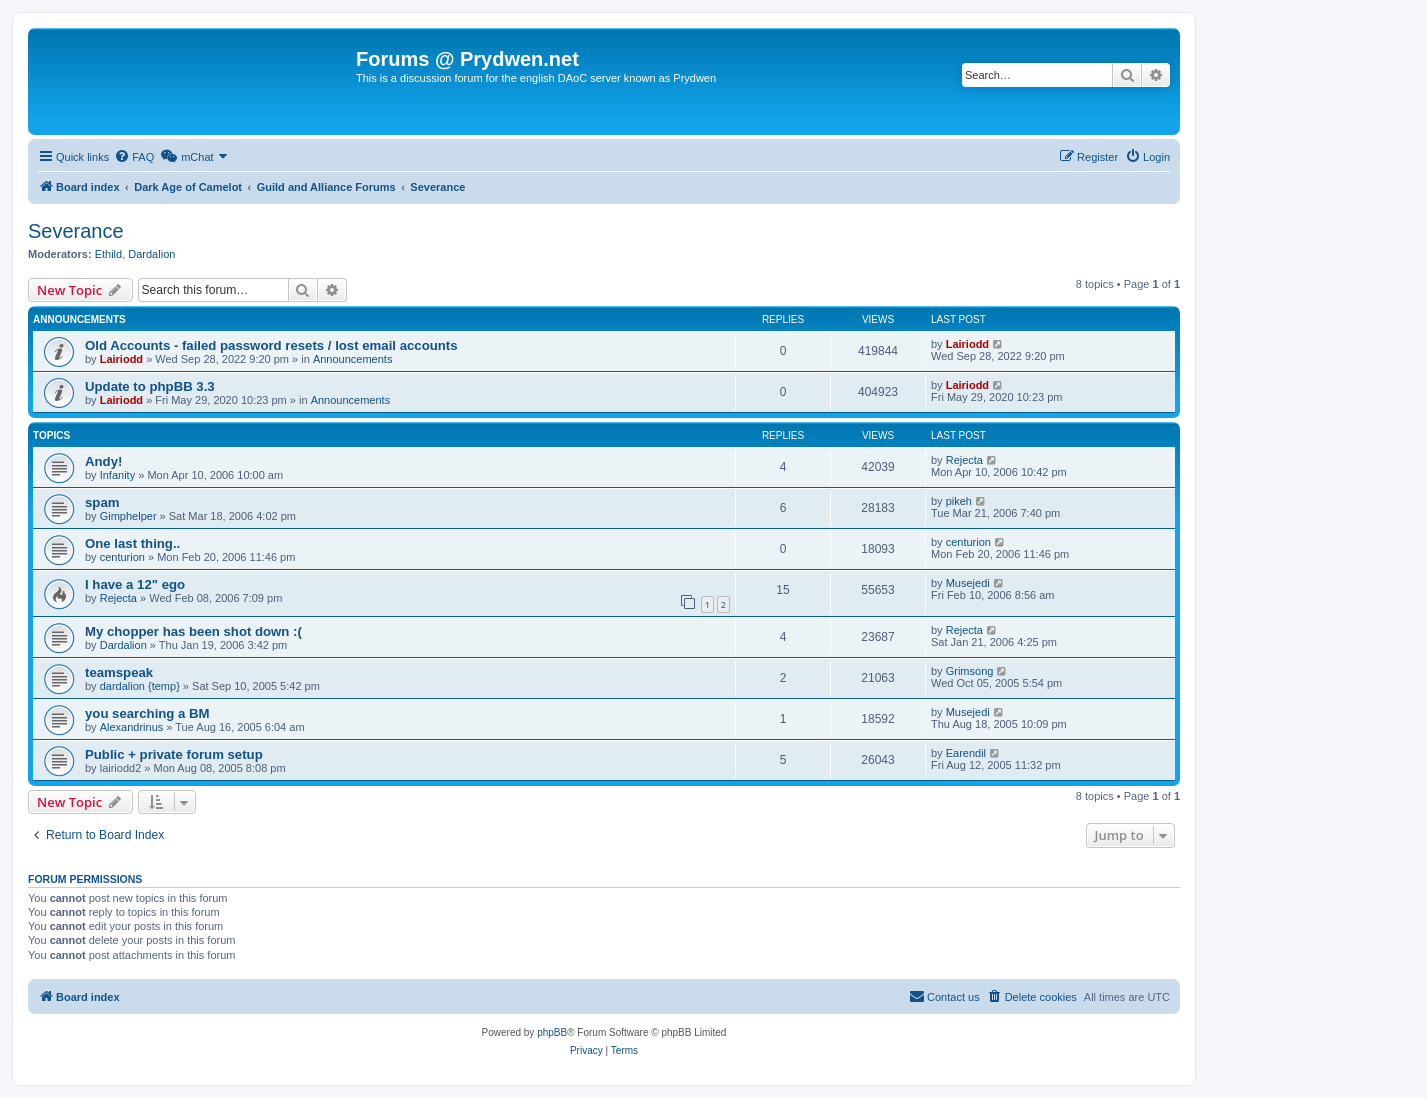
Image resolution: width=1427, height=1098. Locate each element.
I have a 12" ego (135, 584)
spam (102, 502)
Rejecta (964, 460)
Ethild (109, 254)
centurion (122, 557)
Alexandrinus (132, 727)
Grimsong (970, 671)
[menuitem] (134, 157)
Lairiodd (121, 359)
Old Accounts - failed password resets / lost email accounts (271, 345)
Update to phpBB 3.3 (150, 386)
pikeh (959, 501)
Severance (76, 231)
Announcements (353, 359)
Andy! (103, 461)
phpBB (552, 1032)
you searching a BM (147, 713)
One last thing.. (132, 543)
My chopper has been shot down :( (193, 631)
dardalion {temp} (140, 686)
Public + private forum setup (174, 754)
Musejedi (968, 583)
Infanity (117, 475)
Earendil (966, 753)
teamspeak (119, 672)
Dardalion (151, 254)
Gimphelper (128, 516)
